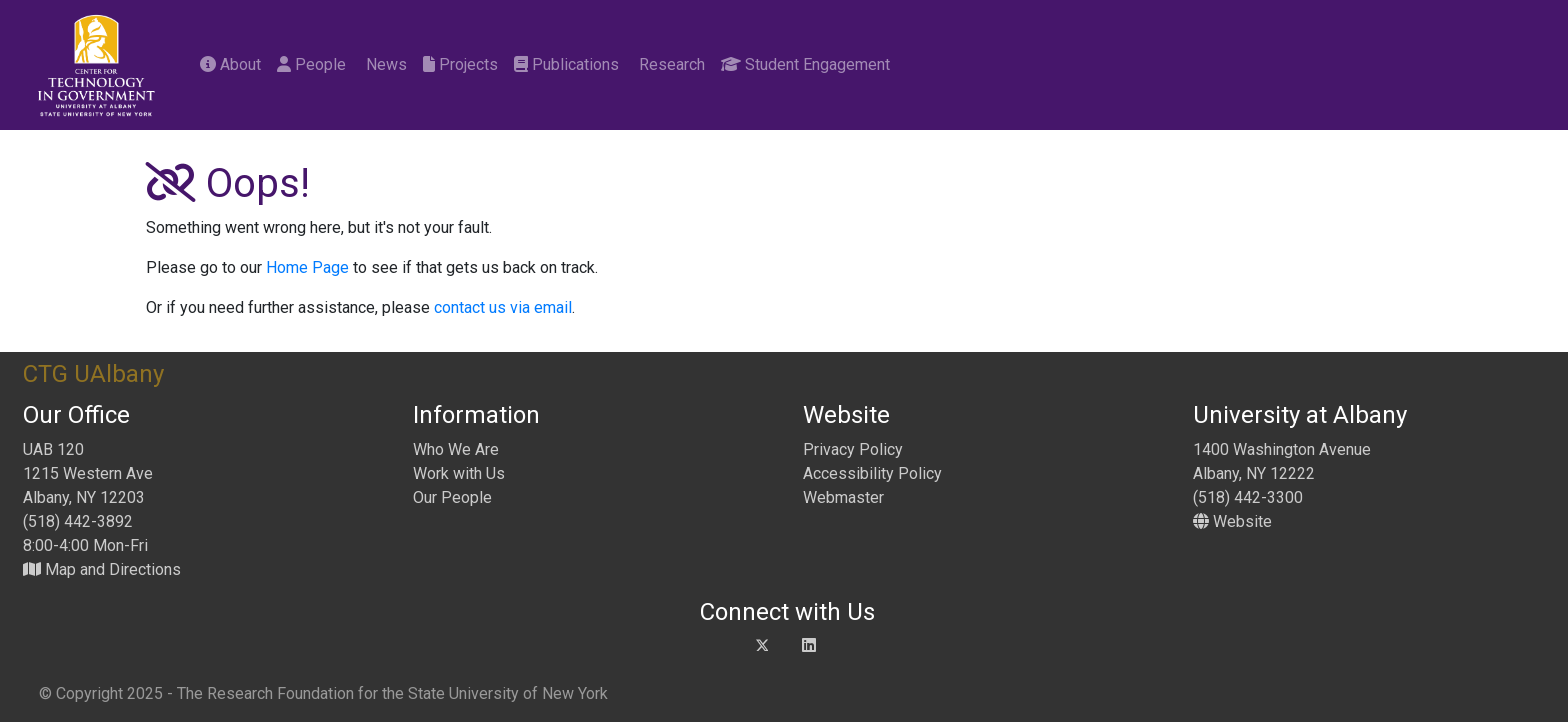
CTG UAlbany (93, 374)
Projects (460, 64)
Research (670, 64)
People (311, 64)
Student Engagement (805, 64)
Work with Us (459, 473)
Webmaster (843, 497)
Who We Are (456, 449)
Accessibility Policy (872, 473)
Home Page (307, 267)
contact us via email (503, 307)
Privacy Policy (853, 449)
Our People (452, 497)
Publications (566, 64)
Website (1232, 521)
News (384, 64)
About (230, 64)
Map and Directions (102, 569)
